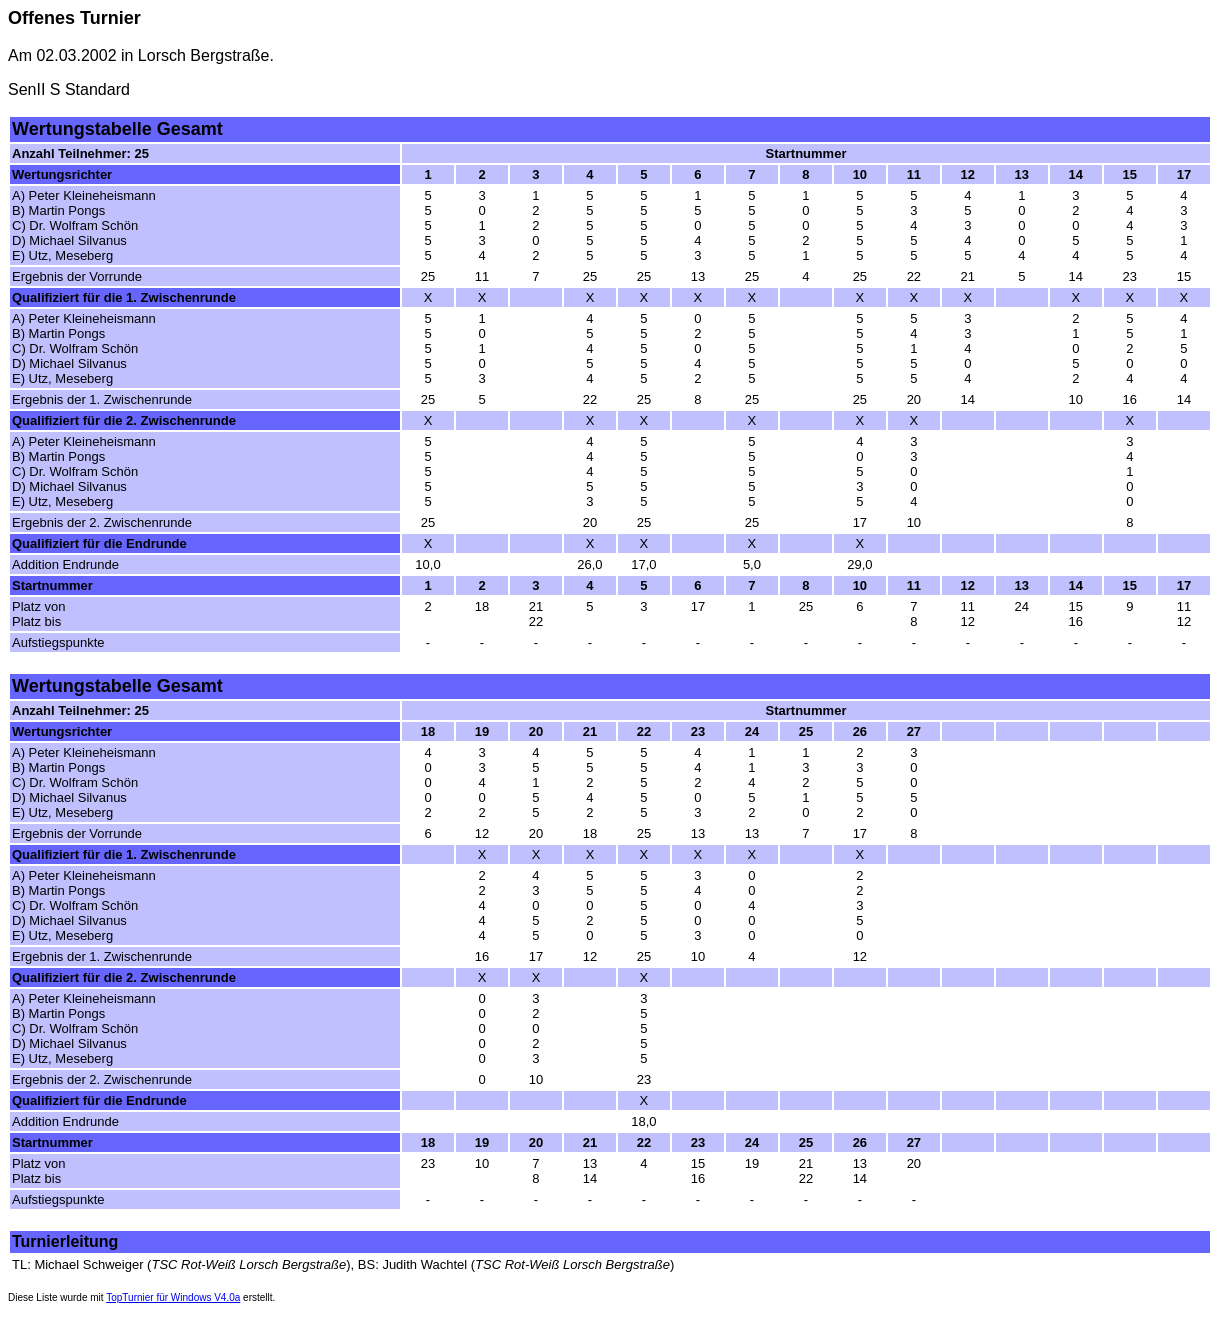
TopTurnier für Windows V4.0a (173, 1297)
